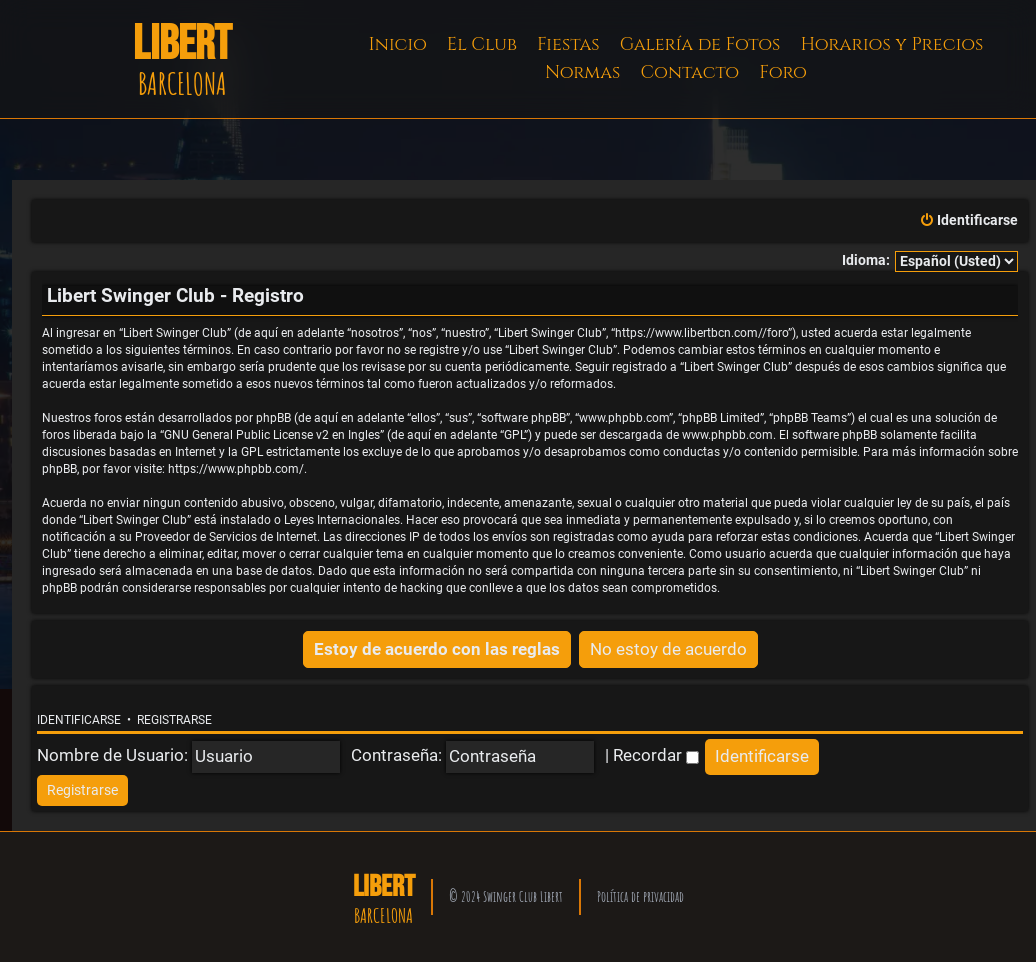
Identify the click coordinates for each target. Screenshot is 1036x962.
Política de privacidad (640, 896)
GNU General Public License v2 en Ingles (272, 435)
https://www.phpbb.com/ (236, 469)
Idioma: (866, 260)
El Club (482, 44)
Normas (582, 72)
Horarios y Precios (891, 44)
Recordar (656, 755)
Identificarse (79, 720)
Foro (783, 72)
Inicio (398, 44)
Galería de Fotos (700, 44)
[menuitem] (968, 221)
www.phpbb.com (727, 435)
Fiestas (568, 44)
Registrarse (174, 720)
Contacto (689, 72)
